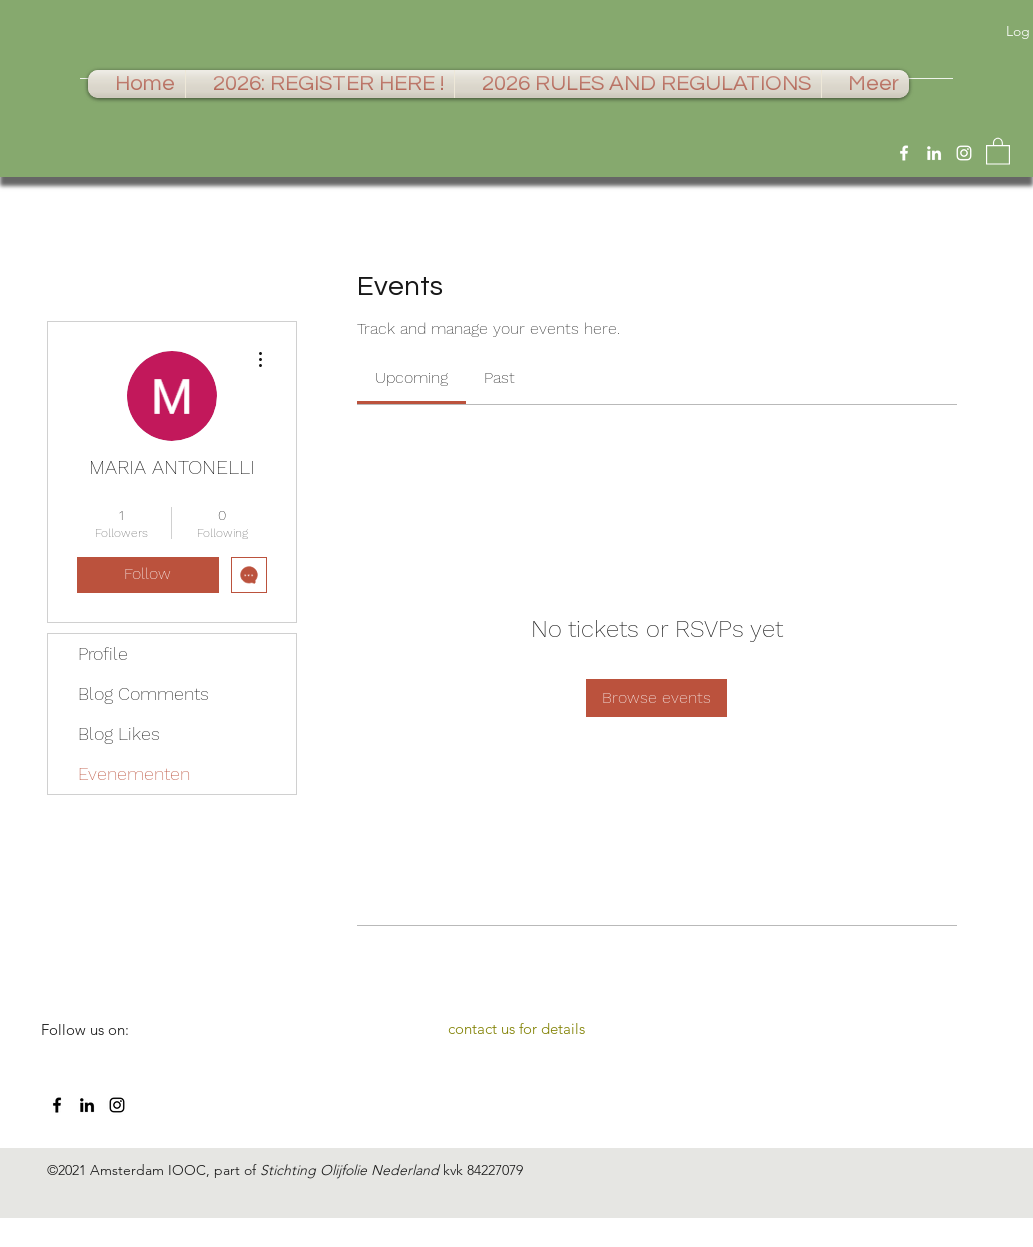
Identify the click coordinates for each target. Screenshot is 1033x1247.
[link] (411, 377)
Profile (103, 653)
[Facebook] (904, 153)
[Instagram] (964, 153)
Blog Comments (143, 693)
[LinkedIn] (934, 153)
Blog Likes (119, 733)
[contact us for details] (517, 1029)
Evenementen (134, 773)
